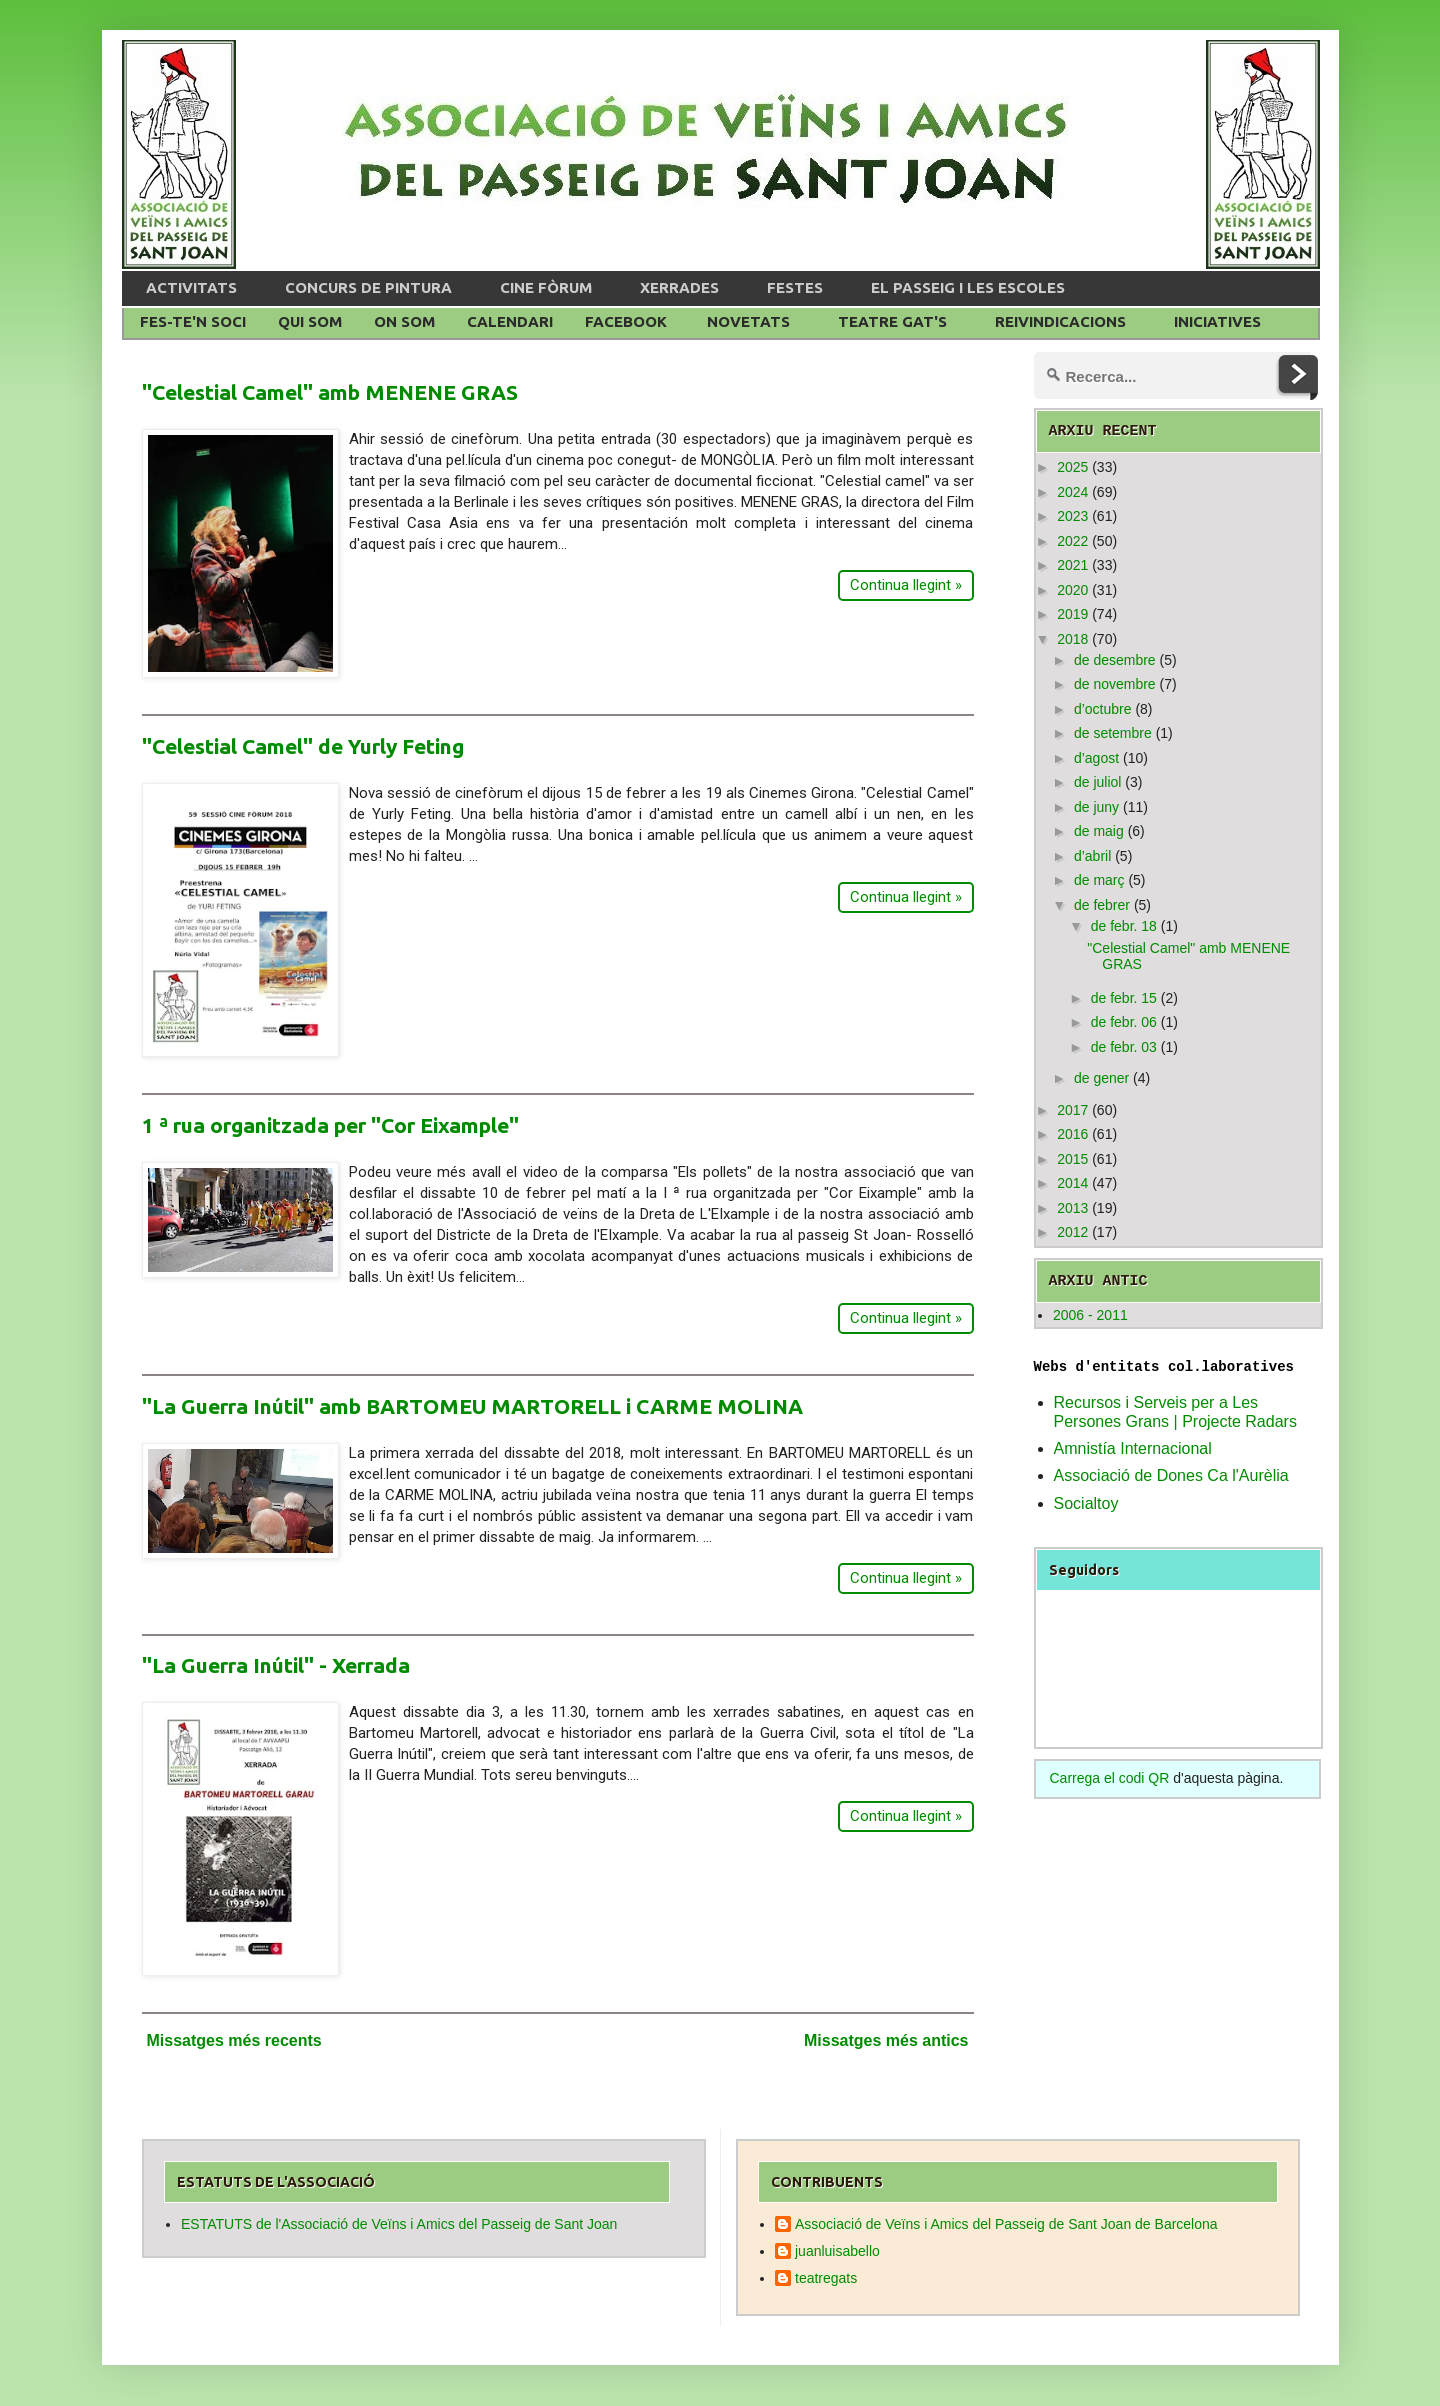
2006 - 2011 (1090, 1315)
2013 (1072, 1208)
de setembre (1113, 733)
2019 (1072, 614)
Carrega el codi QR (1110, 1778)
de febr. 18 (1124, 926)
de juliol (1097, 782)
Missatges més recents (234, 2040)
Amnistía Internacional (1133, 1448)
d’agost (1096, 758)
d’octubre (1103, 709)
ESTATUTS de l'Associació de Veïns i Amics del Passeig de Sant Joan (399, 2224)
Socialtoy (1086, 1503)
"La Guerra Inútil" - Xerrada (276, 1665)
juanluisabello (837, 2251)
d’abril (1092, 856)
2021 (1072, 565)
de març (1099, 880)
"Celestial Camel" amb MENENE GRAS (330, 392)
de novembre (1115, 684)
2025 (1072, 467)
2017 (1072, 1110)
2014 (1072, 1183)
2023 (1072, 516)
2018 (1072, 639)
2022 (1072, 541)
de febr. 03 (1124, 1047)
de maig (1099, 831)
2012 (1072, 1232)
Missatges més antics (886, 2040)
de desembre (1115, 660)
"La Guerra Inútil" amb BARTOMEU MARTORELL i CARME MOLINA (472, 1406)
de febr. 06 (1124, 1022)
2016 (1072, 1134)
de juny (1096, 807)
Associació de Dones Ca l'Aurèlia (1171, 1475)
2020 (1072, 590)
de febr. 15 (1124, 998)
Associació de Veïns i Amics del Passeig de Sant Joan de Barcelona (1006, 2224)
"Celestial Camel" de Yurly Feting (303, 746)
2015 (1072, 1159)
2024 (1072, 492)
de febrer (1102, 905)
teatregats (826, 2278)
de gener (1101, 1078)
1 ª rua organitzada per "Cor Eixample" (330, 1125)
